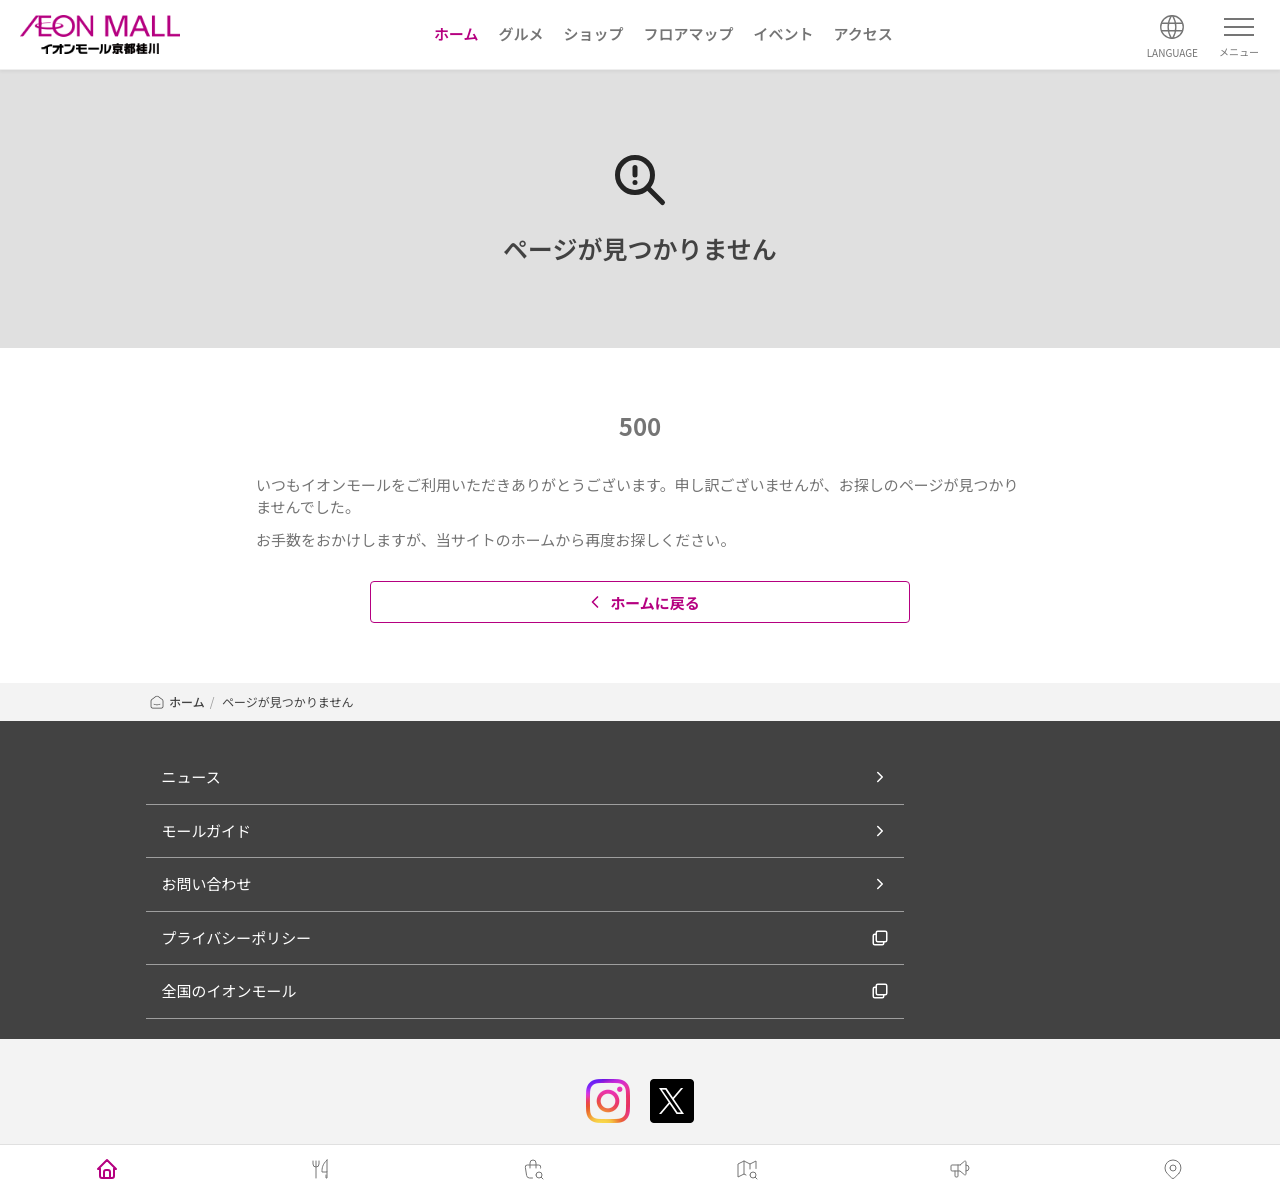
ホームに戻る (642, 602)
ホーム (176, 701)
